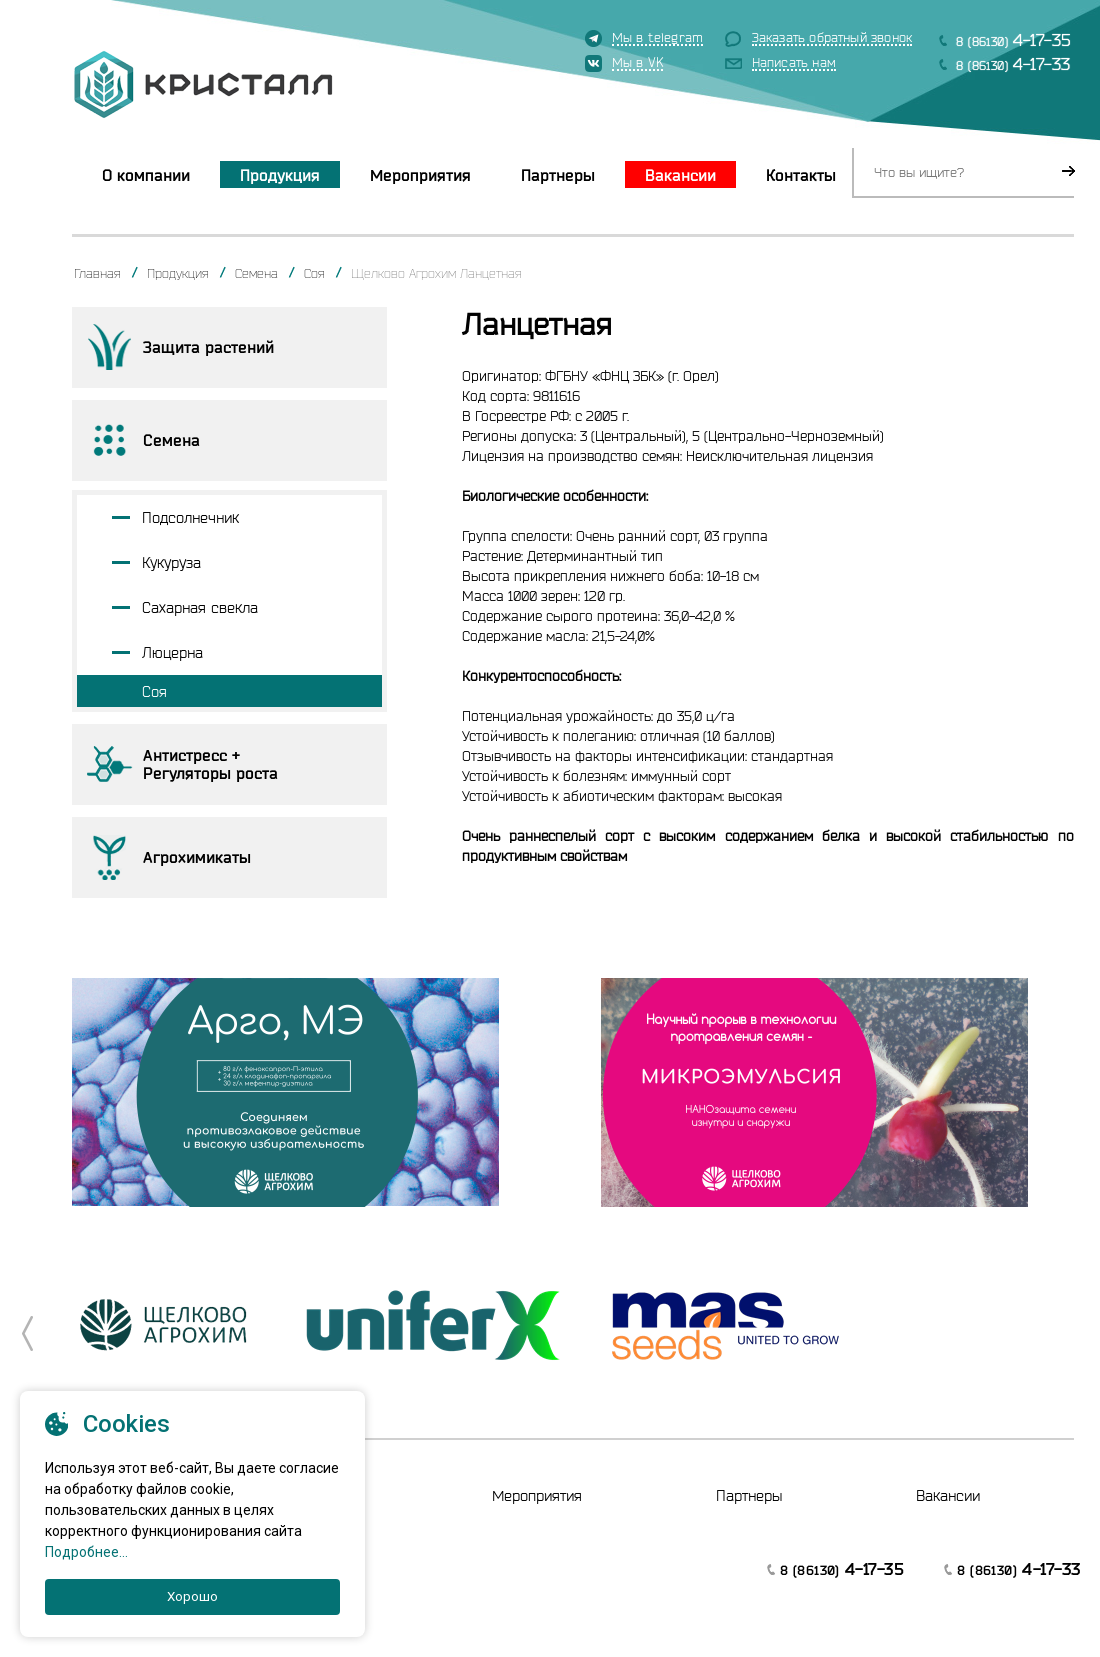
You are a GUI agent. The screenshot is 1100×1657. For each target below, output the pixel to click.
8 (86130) (1013, 39)
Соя (314, 273)
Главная (97, 273)
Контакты (801, 175)
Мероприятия (420, 175)
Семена (256, 273)
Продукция (280, 175)
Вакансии (680, 175)
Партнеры (558, 175)
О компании (146, 175)
